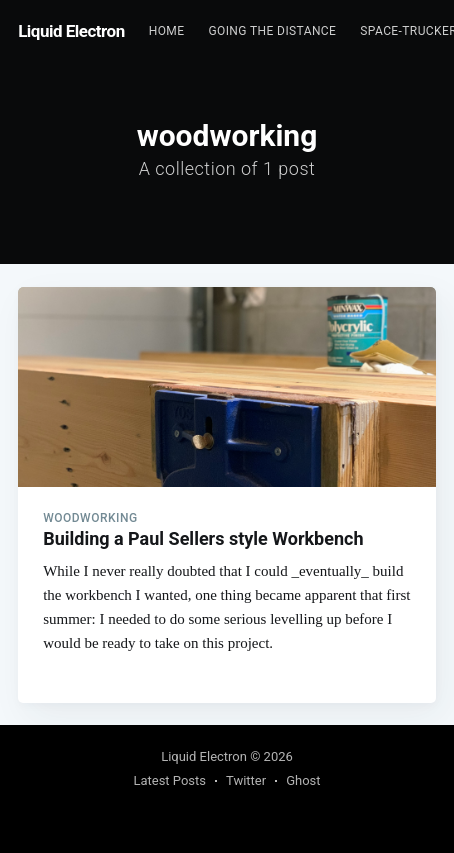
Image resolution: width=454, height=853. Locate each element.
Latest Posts (169, 780)
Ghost (303, 780)
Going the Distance (272, 31)
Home (167, 31)
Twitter (246, 780)
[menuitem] (167, 31)
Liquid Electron (71, 31)
